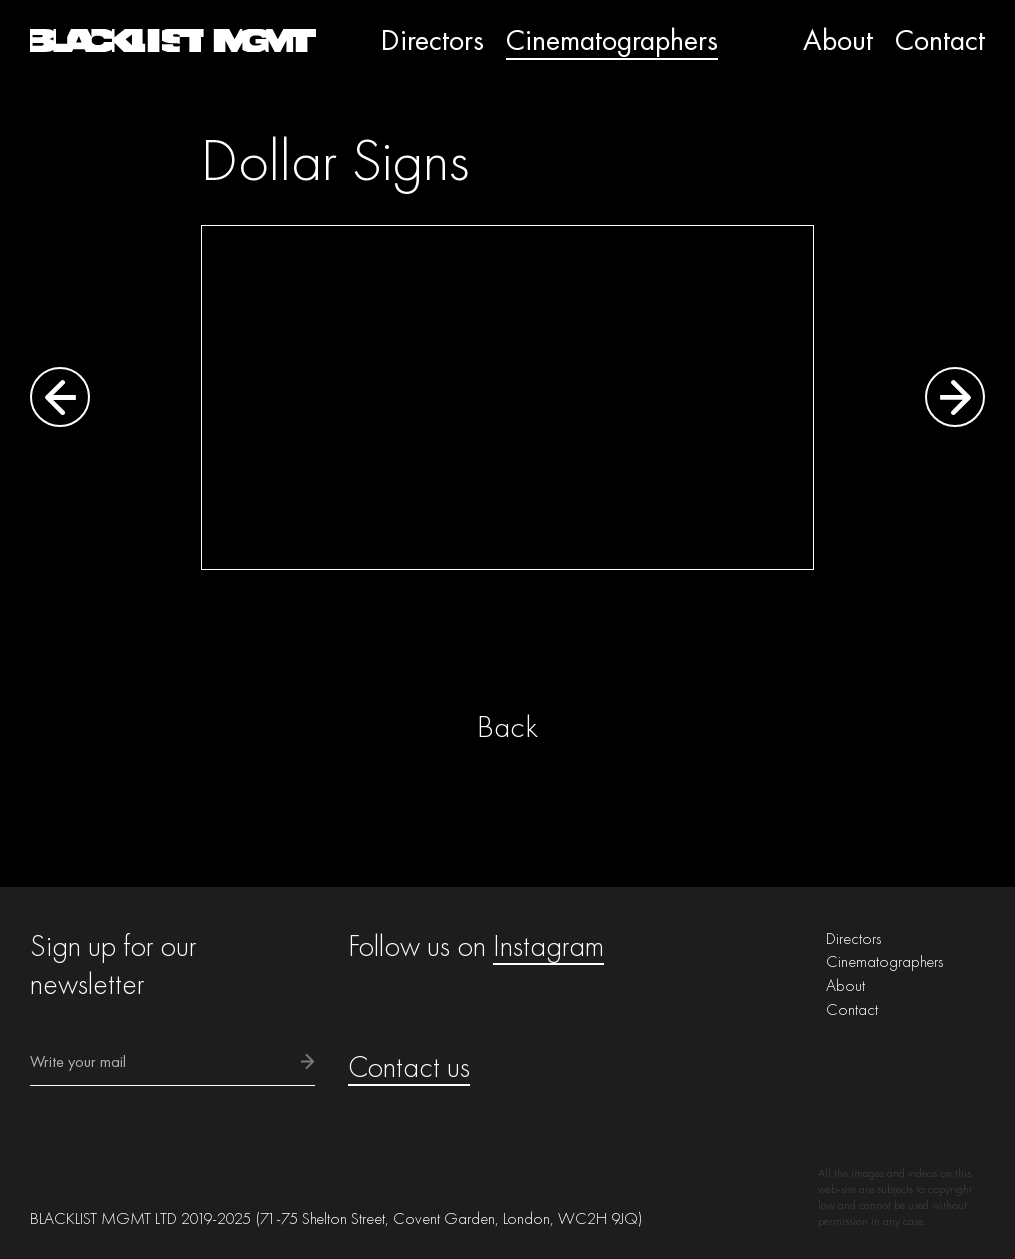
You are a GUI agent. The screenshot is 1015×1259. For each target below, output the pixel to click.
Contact (940, 40)
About (838, 40)
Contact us (409, 1067)
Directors (432, 40)
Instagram (548, 946)
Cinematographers (612, 40)
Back (507, 726)
